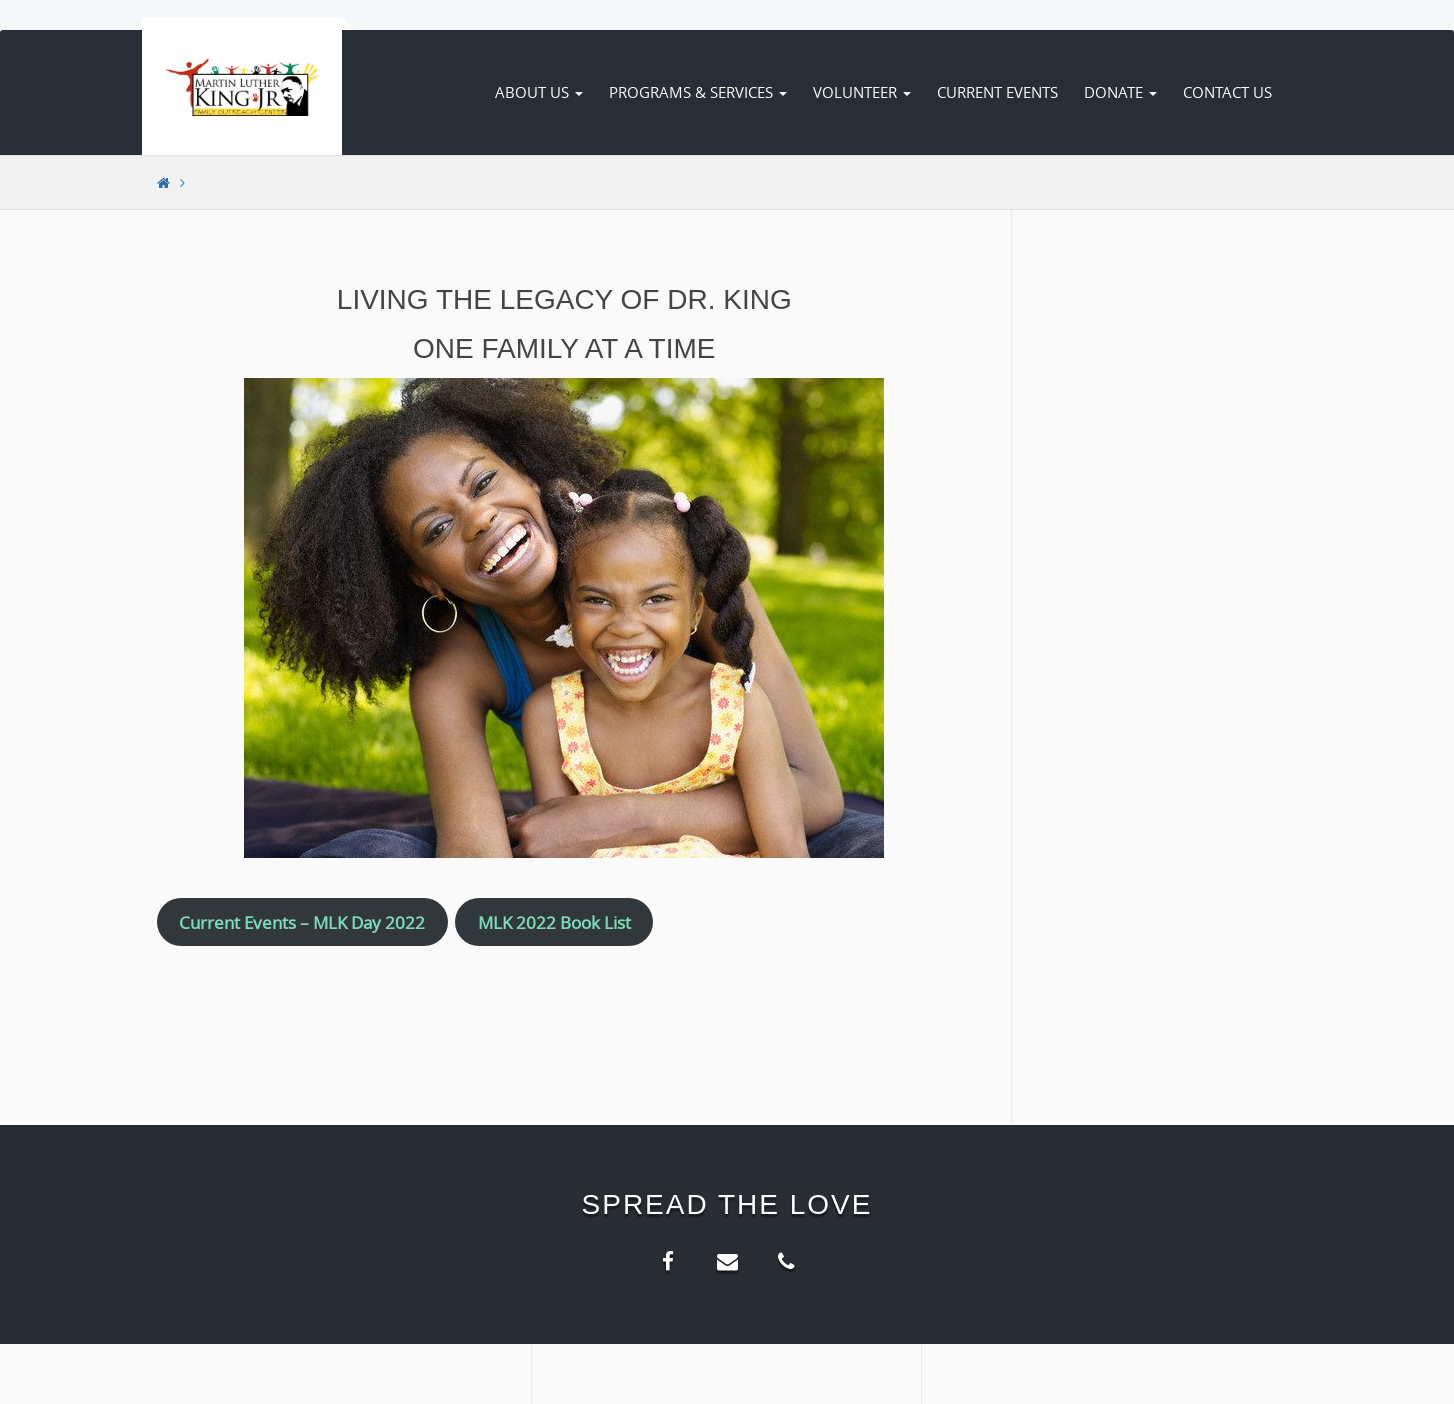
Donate (1120, 92)
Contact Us (1227, 92)
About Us (539, 92)
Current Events (997, 92)
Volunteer (862, 92)
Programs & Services (698, 92)
